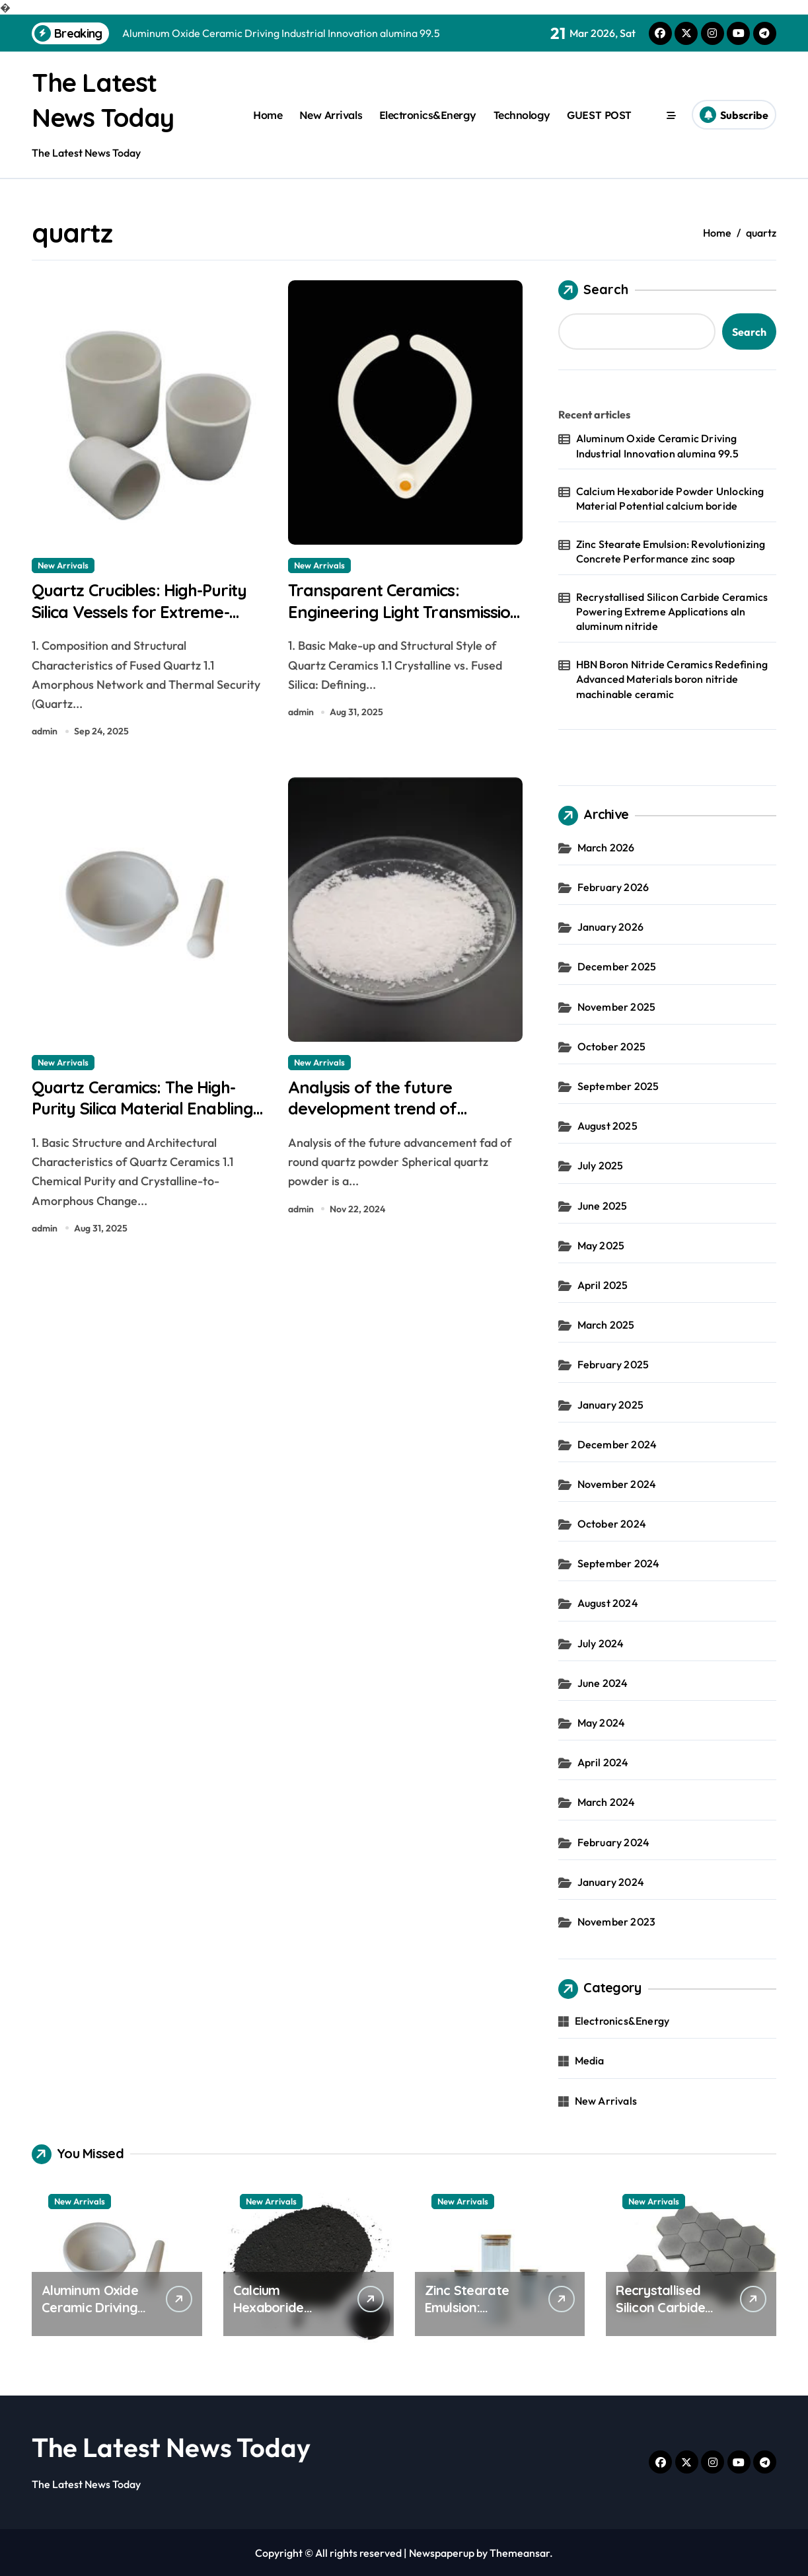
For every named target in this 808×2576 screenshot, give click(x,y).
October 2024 (611, 1523)
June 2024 (602, 1682)
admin (44, 734)
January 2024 (610, 1881)
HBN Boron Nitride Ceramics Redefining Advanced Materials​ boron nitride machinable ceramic (672, 678)
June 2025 (602, 1205)
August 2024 (607, 1603)
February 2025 (613, 1364)
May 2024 (601, 1722)
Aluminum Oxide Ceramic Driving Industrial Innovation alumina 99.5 (657, 445)
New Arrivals (330, 114)
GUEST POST (599, 114)
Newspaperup (441, 2552)
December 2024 (617, 1443)
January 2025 (610, 1404)
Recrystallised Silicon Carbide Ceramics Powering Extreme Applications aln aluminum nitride (672, 611)
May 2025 (601, 1244)
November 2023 (616, 1921)
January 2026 (610, 926)
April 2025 (602, 1284)
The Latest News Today (171, 2446)
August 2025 (607, 1125)
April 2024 (603, 1761)
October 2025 (611, 1045)
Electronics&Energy (427, 114)
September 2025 (618, 1085)
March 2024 (606, 1802)
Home (267, 114)
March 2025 (606, 1324)
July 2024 (600, 1642)
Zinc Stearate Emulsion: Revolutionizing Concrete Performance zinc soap (671, 551)
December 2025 (617, 966)
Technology (522, 114)
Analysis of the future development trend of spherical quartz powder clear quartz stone (387, 1126)
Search (593, 289)
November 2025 (616, 1006)
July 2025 (600, 1165)
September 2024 (618, 1562)
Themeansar (520, 2552)
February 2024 (613, 1841)
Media (590, 2060)
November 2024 (617, 1483)
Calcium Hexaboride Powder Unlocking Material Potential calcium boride (670, 498)
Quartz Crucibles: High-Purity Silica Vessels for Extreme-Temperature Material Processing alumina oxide (148, 625)
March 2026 (606, 846)
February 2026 (613, 886)
